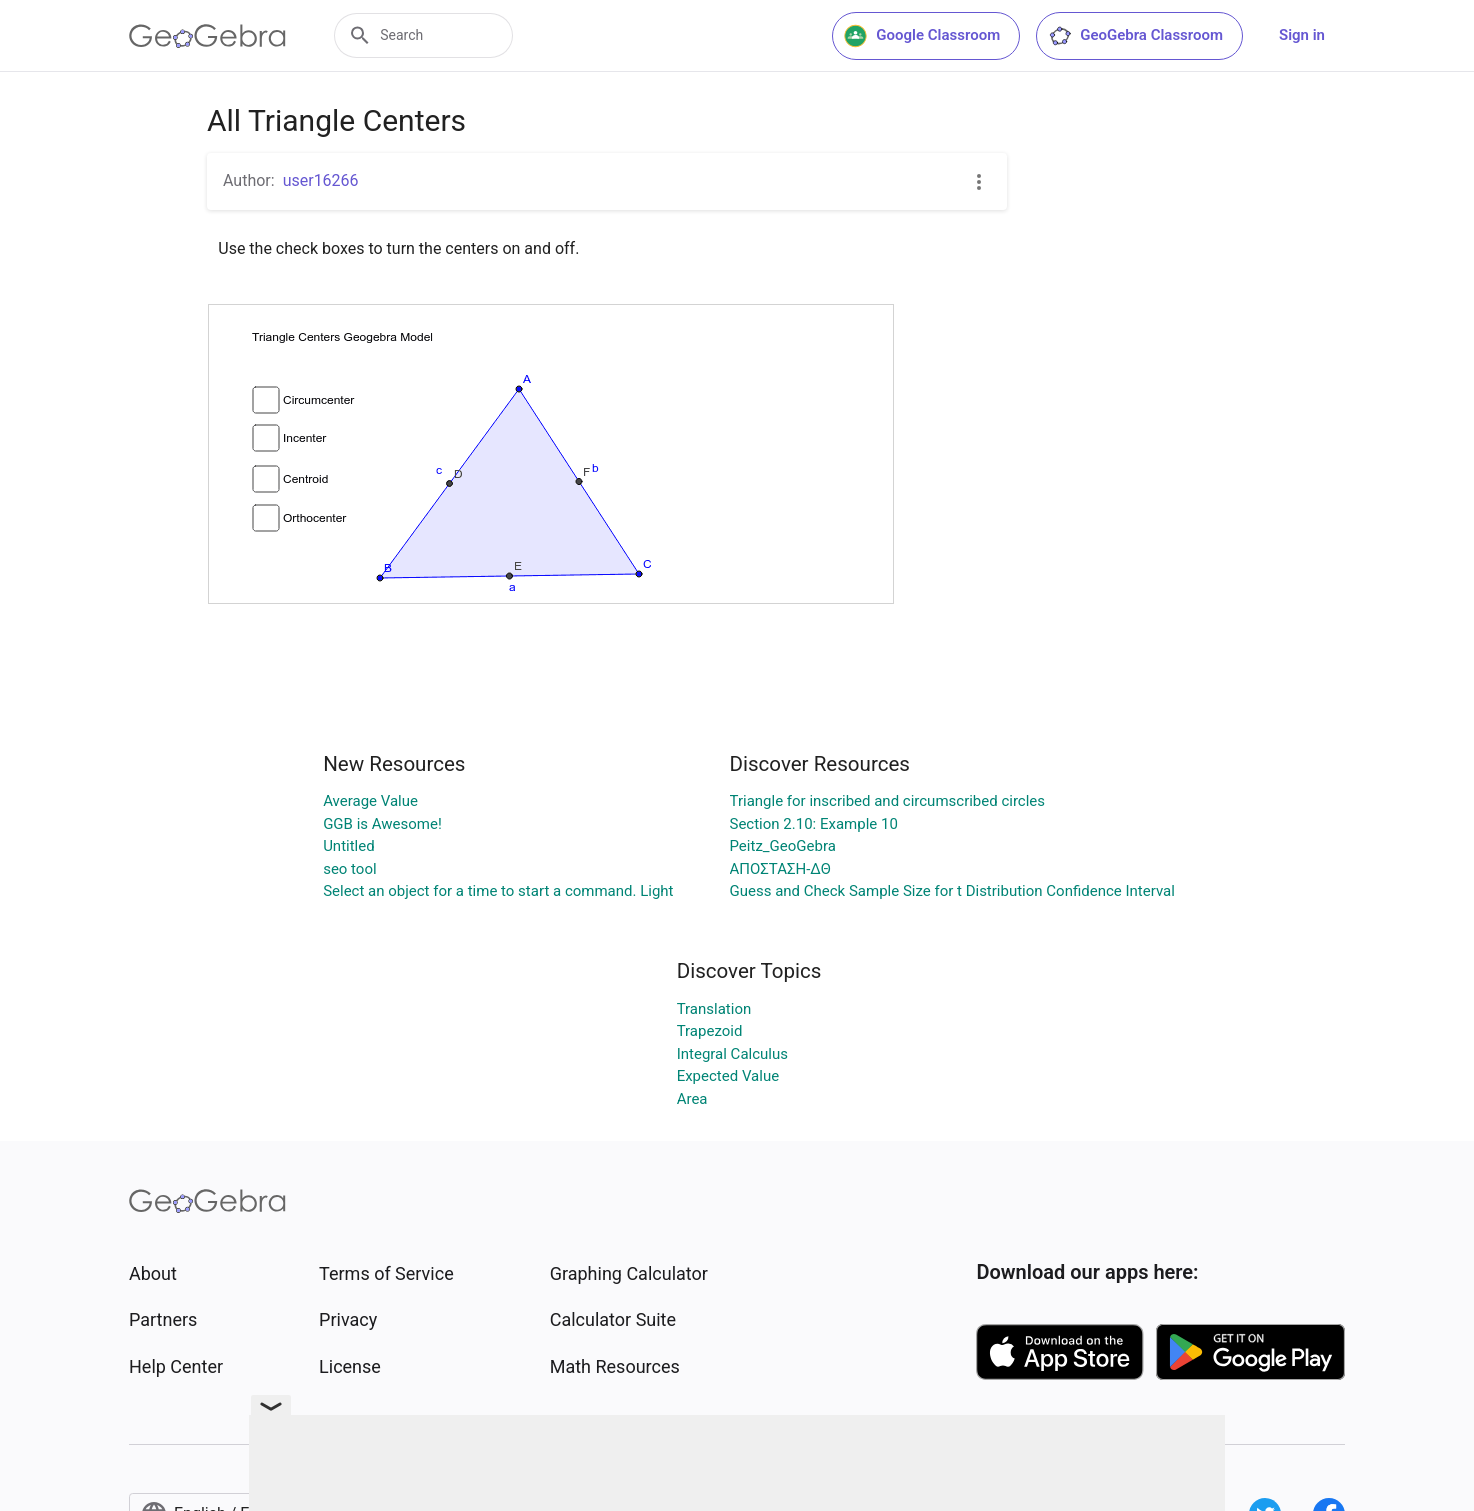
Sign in (1302, 35)
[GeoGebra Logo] (207, 36)
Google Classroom (922, 36)
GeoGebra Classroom (1135, 36)
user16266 (321, 180)
